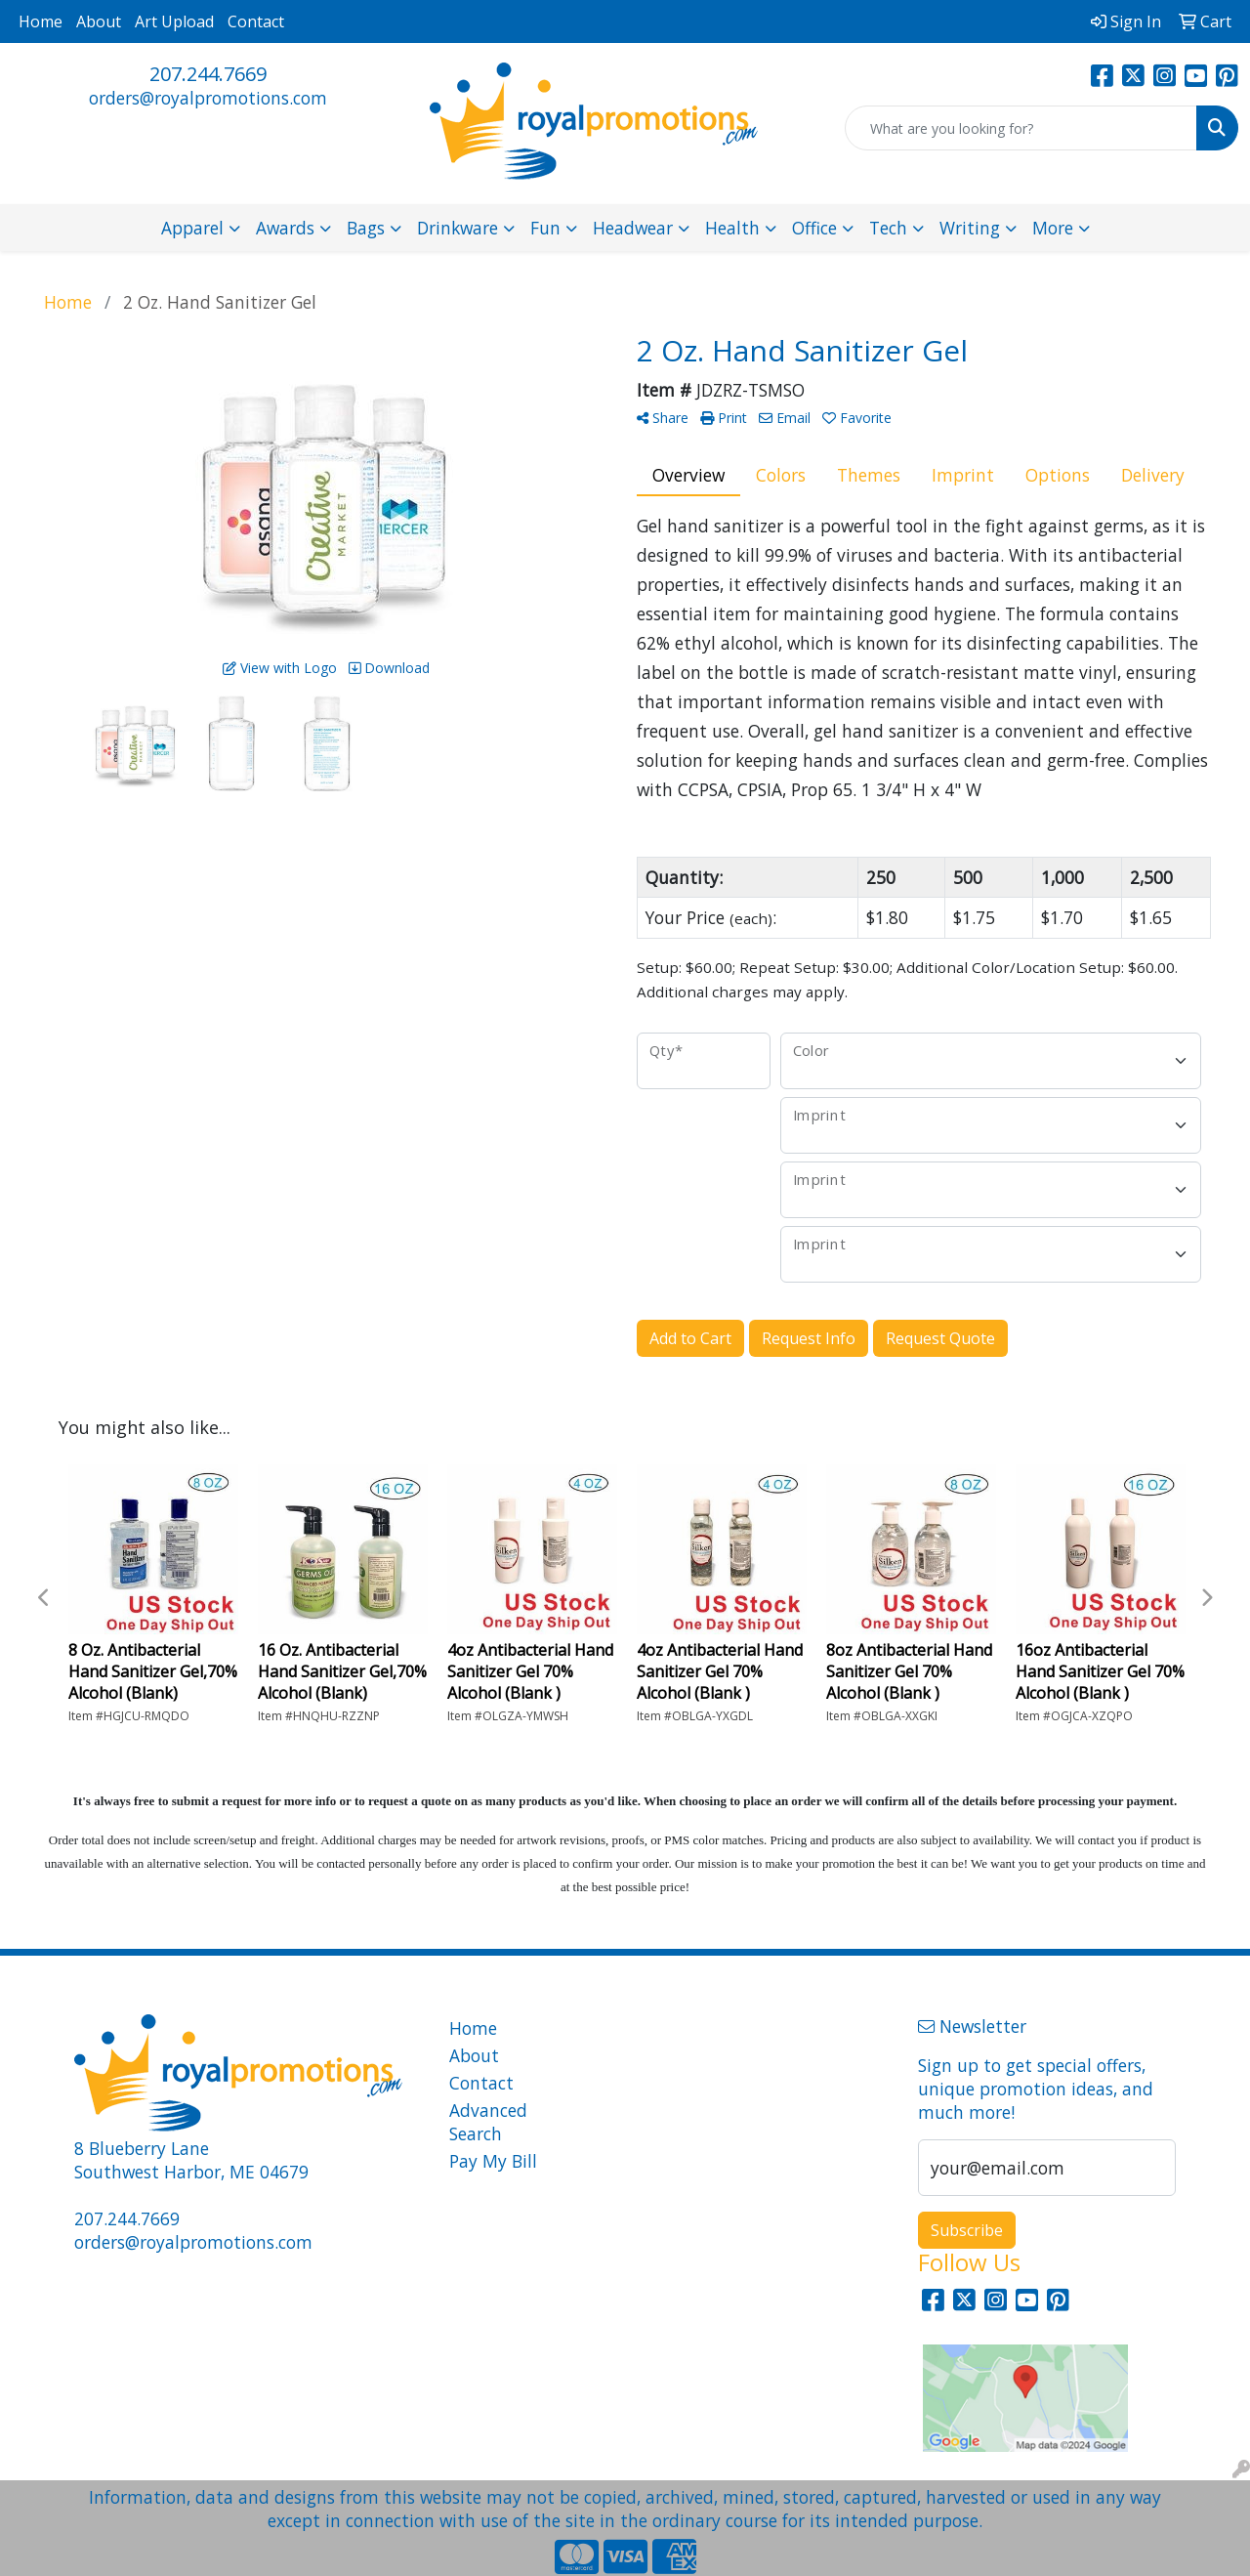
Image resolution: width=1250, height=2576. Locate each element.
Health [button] (732, 227)
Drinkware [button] (457, 227)
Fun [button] (545, 227)
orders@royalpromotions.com (208, 97)
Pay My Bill (493, 2161)
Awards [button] (285, 227)
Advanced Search (488, 2121)
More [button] (1052, 227)
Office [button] (814, 227)
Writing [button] (969, 227)
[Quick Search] (1021, 128)
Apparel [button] (192, 227)
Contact (256, 21)
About (98, 21)
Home (40, 21)
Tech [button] (888, 227)
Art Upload (174, 21)
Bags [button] (366, 227)
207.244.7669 (208, 74)
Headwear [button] (633, 227)
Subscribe (967, 2230)
